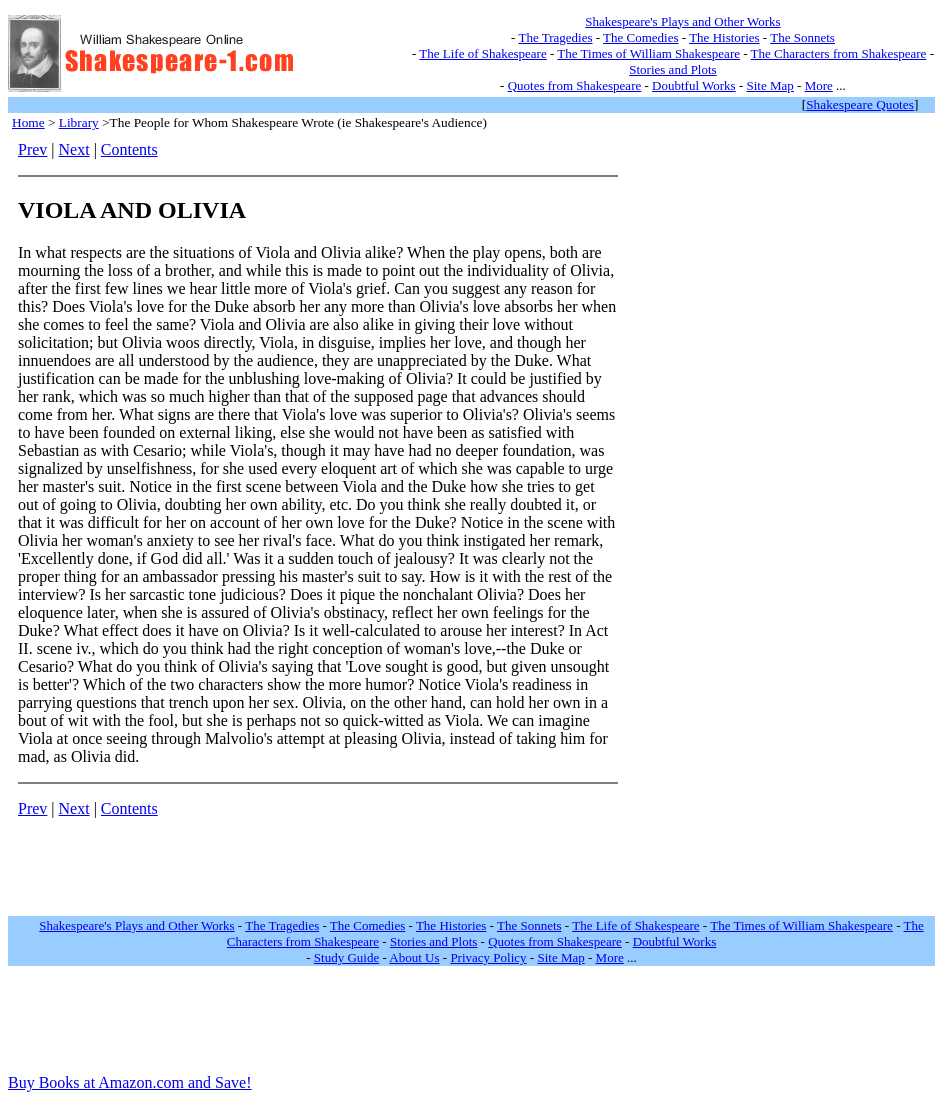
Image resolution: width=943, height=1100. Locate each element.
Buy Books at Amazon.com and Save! (130, 1082)
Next (74, 149)
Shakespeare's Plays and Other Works (682, 21)
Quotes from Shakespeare (575, 85)
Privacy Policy (488, 957)
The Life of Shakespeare (482, 53)
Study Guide (346, 957)
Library (79, 122)
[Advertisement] (693, 441)
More (819, 85)
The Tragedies (555, 37)
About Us (414, 957)
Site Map (770, 85)
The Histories (724, 37)
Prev (32, 149)
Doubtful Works (694, 85)
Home (28, 122)
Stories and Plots (672, 69)
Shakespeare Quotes (860, 104)
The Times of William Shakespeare (648, 53)
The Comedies (640, 37)
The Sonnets (802, 37)
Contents (129, 149)
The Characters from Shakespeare (839, 53)
